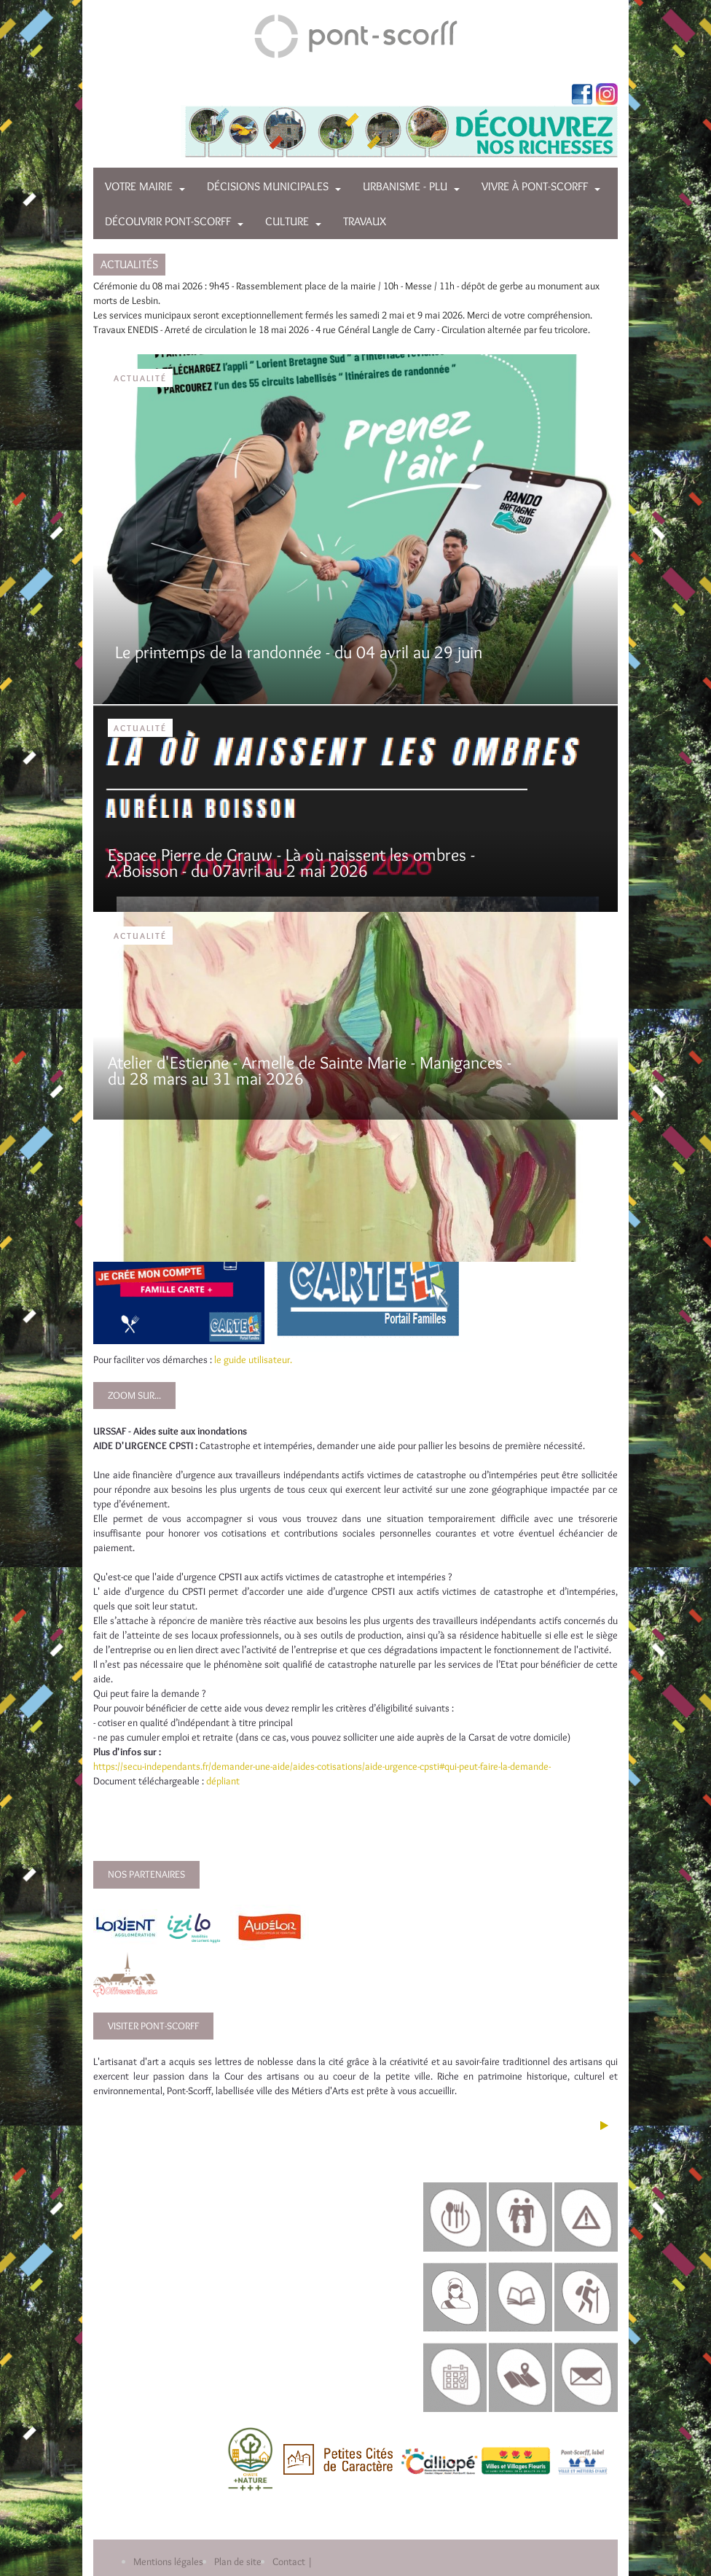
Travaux (364, 221)
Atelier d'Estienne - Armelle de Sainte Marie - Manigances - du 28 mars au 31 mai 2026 (309, 1070)
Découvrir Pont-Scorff (168, 221)
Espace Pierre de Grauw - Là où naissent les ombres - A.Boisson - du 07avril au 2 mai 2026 (291, 862)
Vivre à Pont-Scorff (535, 186)
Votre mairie (139, 186)
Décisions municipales (268, 186)
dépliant (224, 1780)
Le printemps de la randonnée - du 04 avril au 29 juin (298, 652)
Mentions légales (168, 2561)
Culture (287, 221)
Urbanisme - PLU (405, 186)
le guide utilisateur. (253, 1359)
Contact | (292, 2561)
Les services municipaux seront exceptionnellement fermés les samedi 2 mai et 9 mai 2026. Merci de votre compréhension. (342, 314)
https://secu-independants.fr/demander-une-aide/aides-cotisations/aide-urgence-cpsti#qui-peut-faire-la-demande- (322, 1766)
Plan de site (238, 2561)
